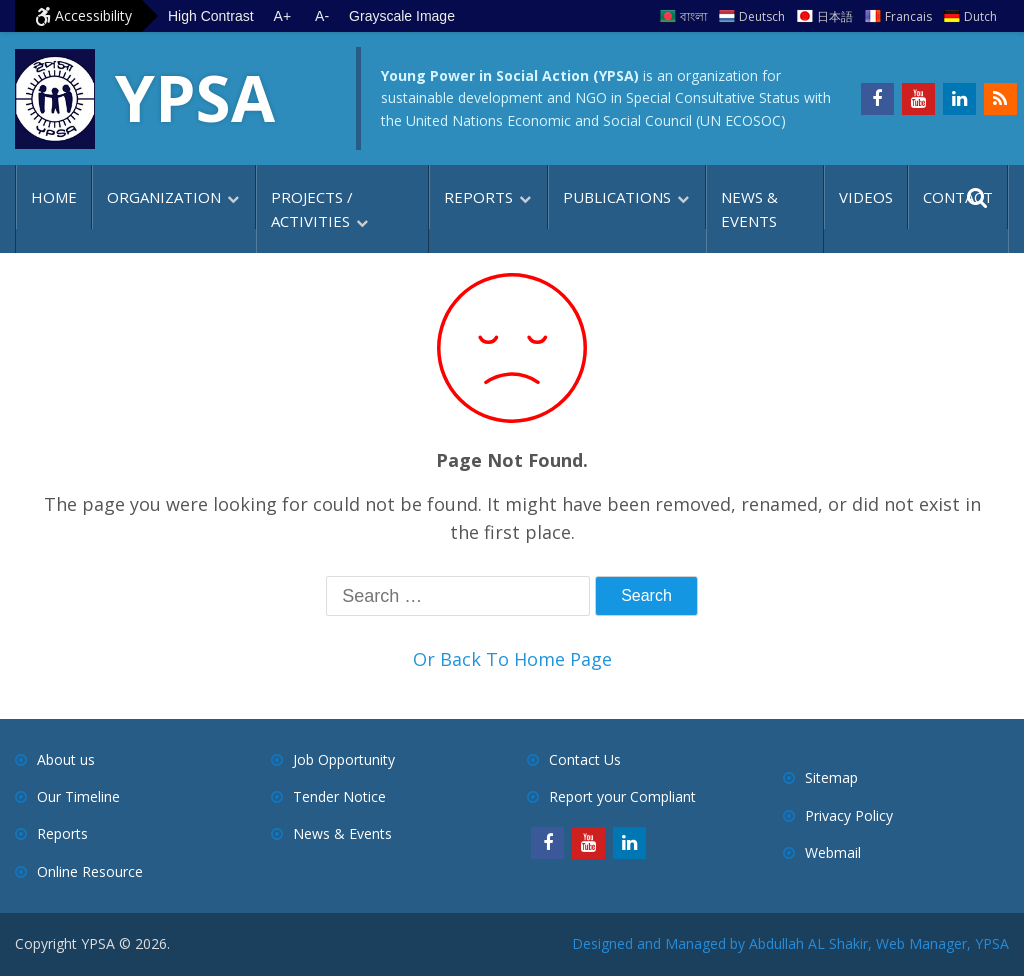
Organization (164, 197)
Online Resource (90, 871)
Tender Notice (339, 796)
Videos (866, 197)
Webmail (833, 852)
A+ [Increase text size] (283, 16)
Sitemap (831, 777)
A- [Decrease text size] (322, 16)
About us (66, 759)
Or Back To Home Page (512, 659)
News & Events (749, 209)
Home (54, 197)
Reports (478, 197)
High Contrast (211, 16)
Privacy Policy (849, 815)
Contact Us (585, 759)
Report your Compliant (622, 796)
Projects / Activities (312, 209)
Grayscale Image (402, 16)
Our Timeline (78, 796)
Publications (617, 197)
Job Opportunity (344, 759)
